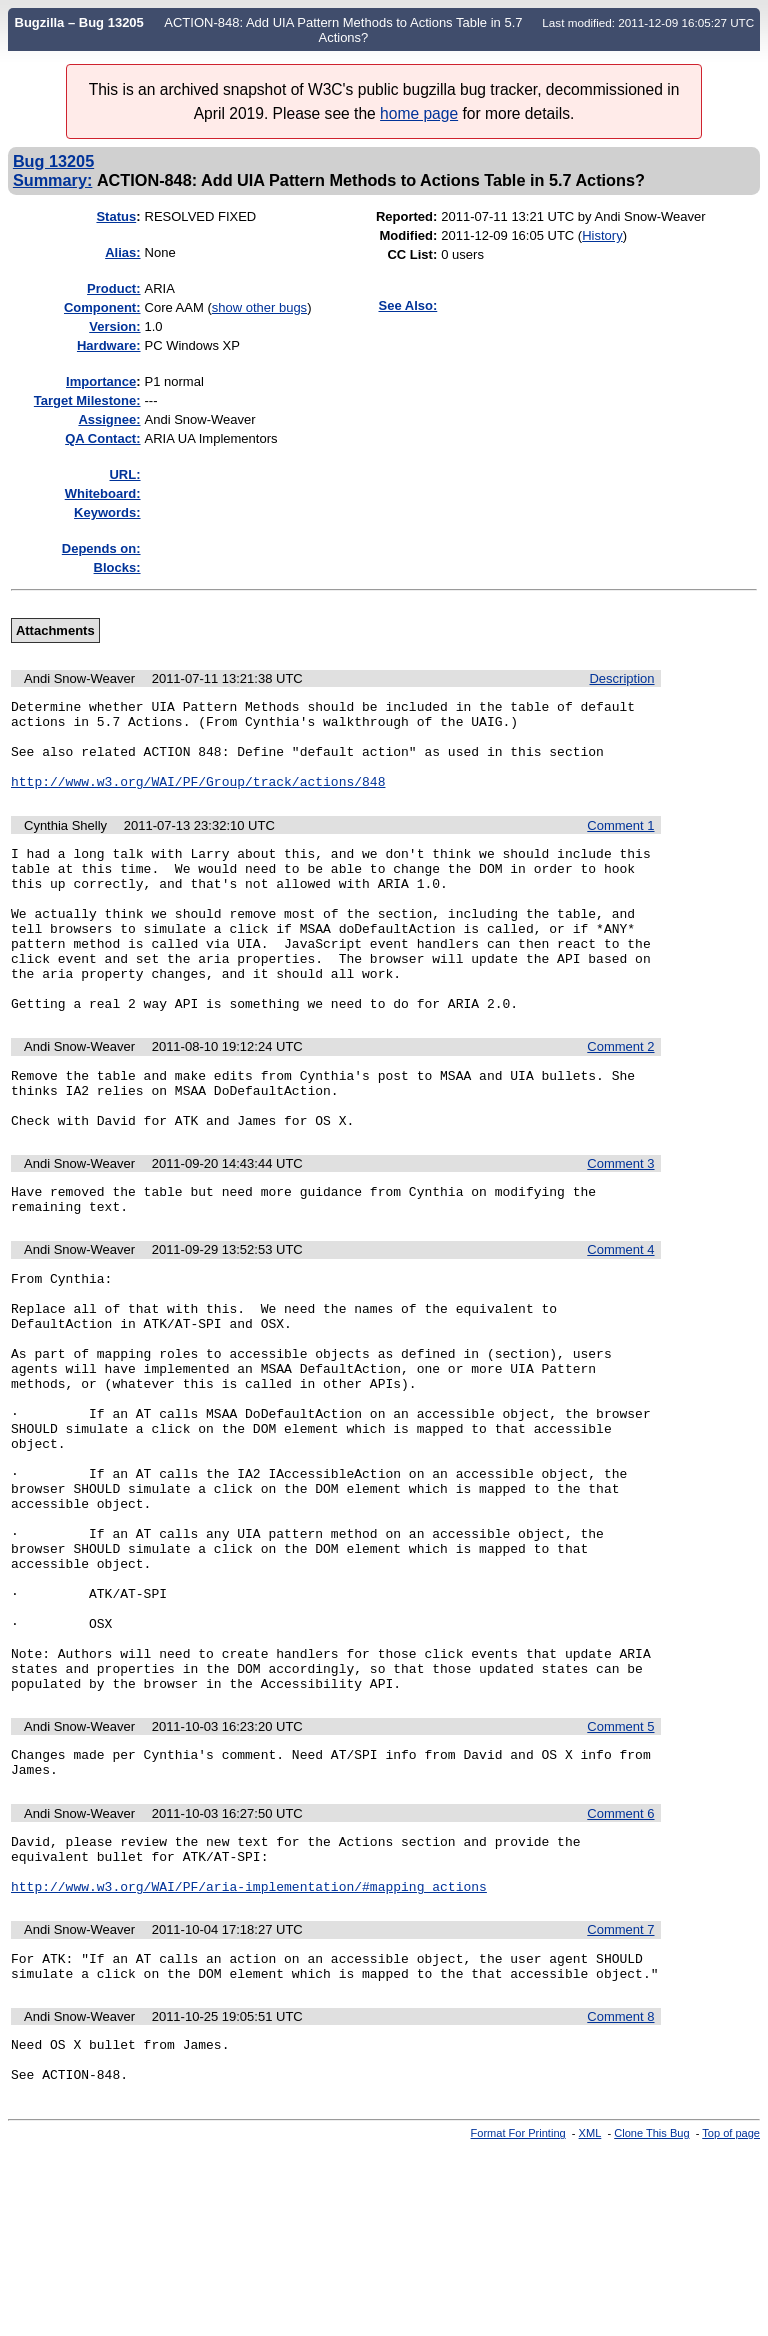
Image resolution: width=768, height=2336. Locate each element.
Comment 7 (620, 2100)
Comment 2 (620, 1097)
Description (621, 678)
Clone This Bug (651, 2319)
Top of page (731, 2319)
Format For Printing (518, 2319)
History (602, 235)
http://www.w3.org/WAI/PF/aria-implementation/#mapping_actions (249, 2057)
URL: (124, 474)
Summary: (52, 180)
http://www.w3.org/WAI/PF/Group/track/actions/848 (198, 799)
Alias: (122, 252)
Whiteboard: (103, 493)
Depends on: (101, 548)
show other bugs (259, 307)
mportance (101, 381)
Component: (102, 307)
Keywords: (107, 512)
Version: (114, 326)
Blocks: (117, 567)
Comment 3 (620, 1226)
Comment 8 (620, 2193)
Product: (113, 288)
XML (590, 2319)
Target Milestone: (87, 400)
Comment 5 (620, 1879)
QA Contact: (102, 438)
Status (116, 216)
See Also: (408, 305)
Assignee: (109, 419)
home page (419, 113)
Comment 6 (620, 1972)
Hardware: (109, 345)
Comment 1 (620, 843)
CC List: (412, 254)
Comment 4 (620, 1318)
